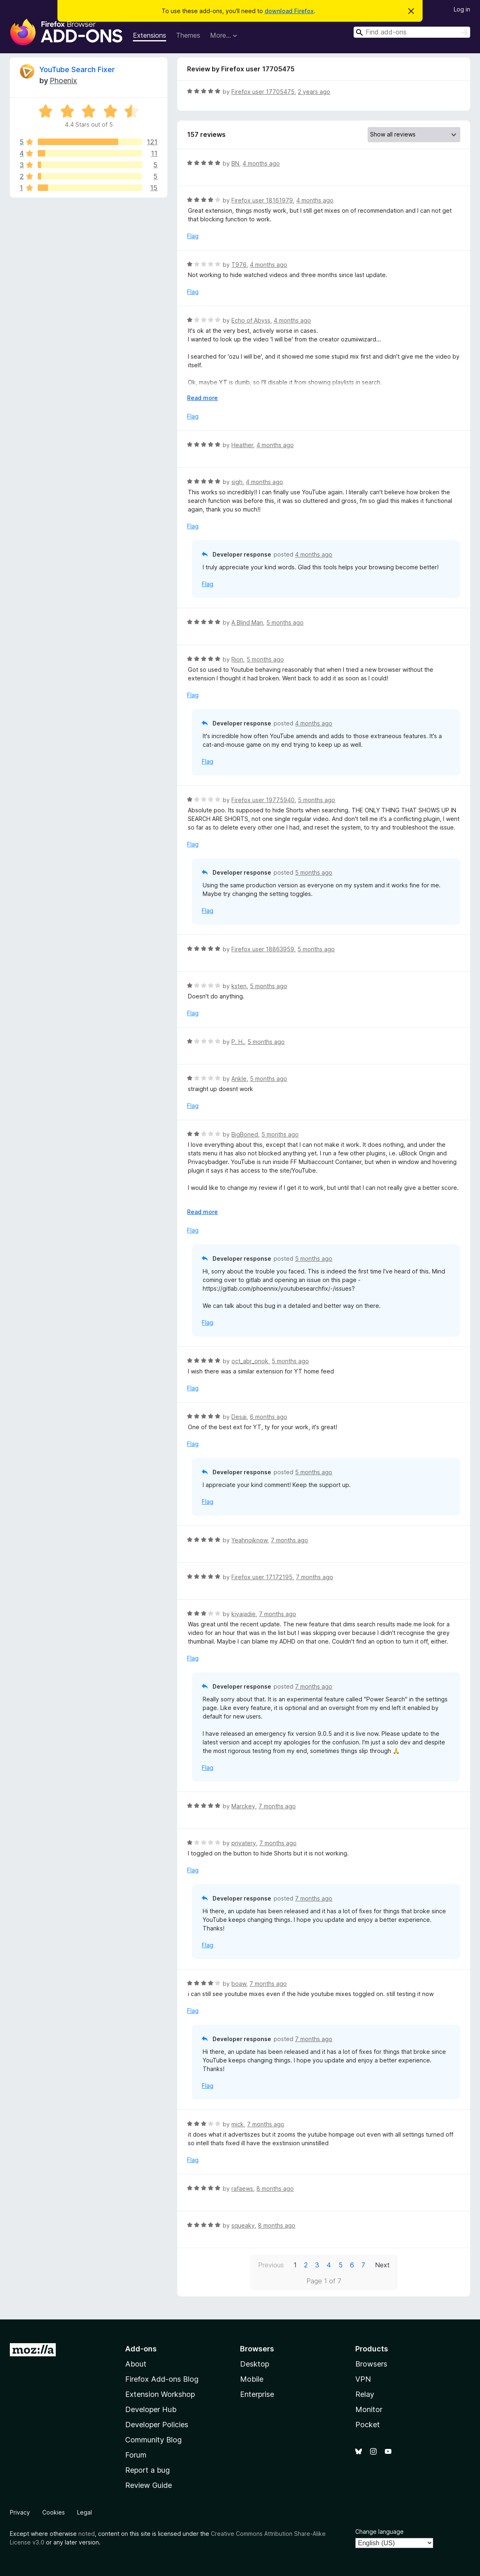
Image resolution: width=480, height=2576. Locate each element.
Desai (239, 1416)
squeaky (243, 2225)
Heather (242, 444)
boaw (238, 1983)
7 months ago (289, 1540)
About (135, 2364)
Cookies (53, 2512)
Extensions (149, 35)
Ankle (239, 1078)
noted (86, 2533)
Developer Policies (156, 2424)
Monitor (368, 2409)
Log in (462, 9)
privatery (243, 1842)
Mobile (251, 2379)
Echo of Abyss (250, 320)
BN (235, 163)
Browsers (371, 2364)
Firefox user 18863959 (262, 949)
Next (382, 2265)
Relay (364, 2394)
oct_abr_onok (249, 1360)
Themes (188, 35)
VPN (363, 2379)
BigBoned (244, 1134)
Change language (379, 2531)
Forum (135, 2455)
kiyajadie (243, 1613)
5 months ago (285, 622)
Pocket (367, 2424)
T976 (239, 264)
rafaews (242, 2188)
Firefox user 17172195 (262, 1576)
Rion (237, 659)
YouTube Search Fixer (77, 69)
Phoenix (63, 80)
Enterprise (257, 2394)
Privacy (20, 2512)
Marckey (243, 1806)
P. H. (237, 1041)
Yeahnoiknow (249, 1540)
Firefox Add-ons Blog (162, 2379)
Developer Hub (150, 2409)
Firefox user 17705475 (263, 91)
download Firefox (289, 10)
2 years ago (314, 91)
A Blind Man (247, 622)
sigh (236, 481)
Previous (271, 2265)
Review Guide (148, 2485)
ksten (239, 985)
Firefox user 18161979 (262, 200)
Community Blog (153, 2439)
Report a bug (147, 2470)
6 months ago (268, 1416)
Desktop (254, 2364)
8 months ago (275, 2188)
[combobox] (412, 32)
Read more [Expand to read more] (202, 397)
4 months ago (261, 163)
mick (237, 2124)
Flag (193, 235)
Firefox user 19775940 (263, 799)
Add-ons (141, 2348)
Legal (84, 2512)
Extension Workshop (160, 2394)
